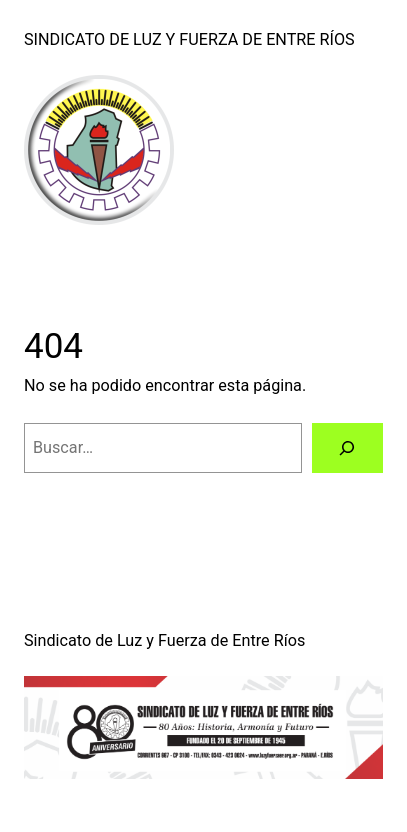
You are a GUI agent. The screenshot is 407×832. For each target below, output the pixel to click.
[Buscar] (347, 448)
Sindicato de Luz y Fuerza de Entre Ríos (189, 39)
